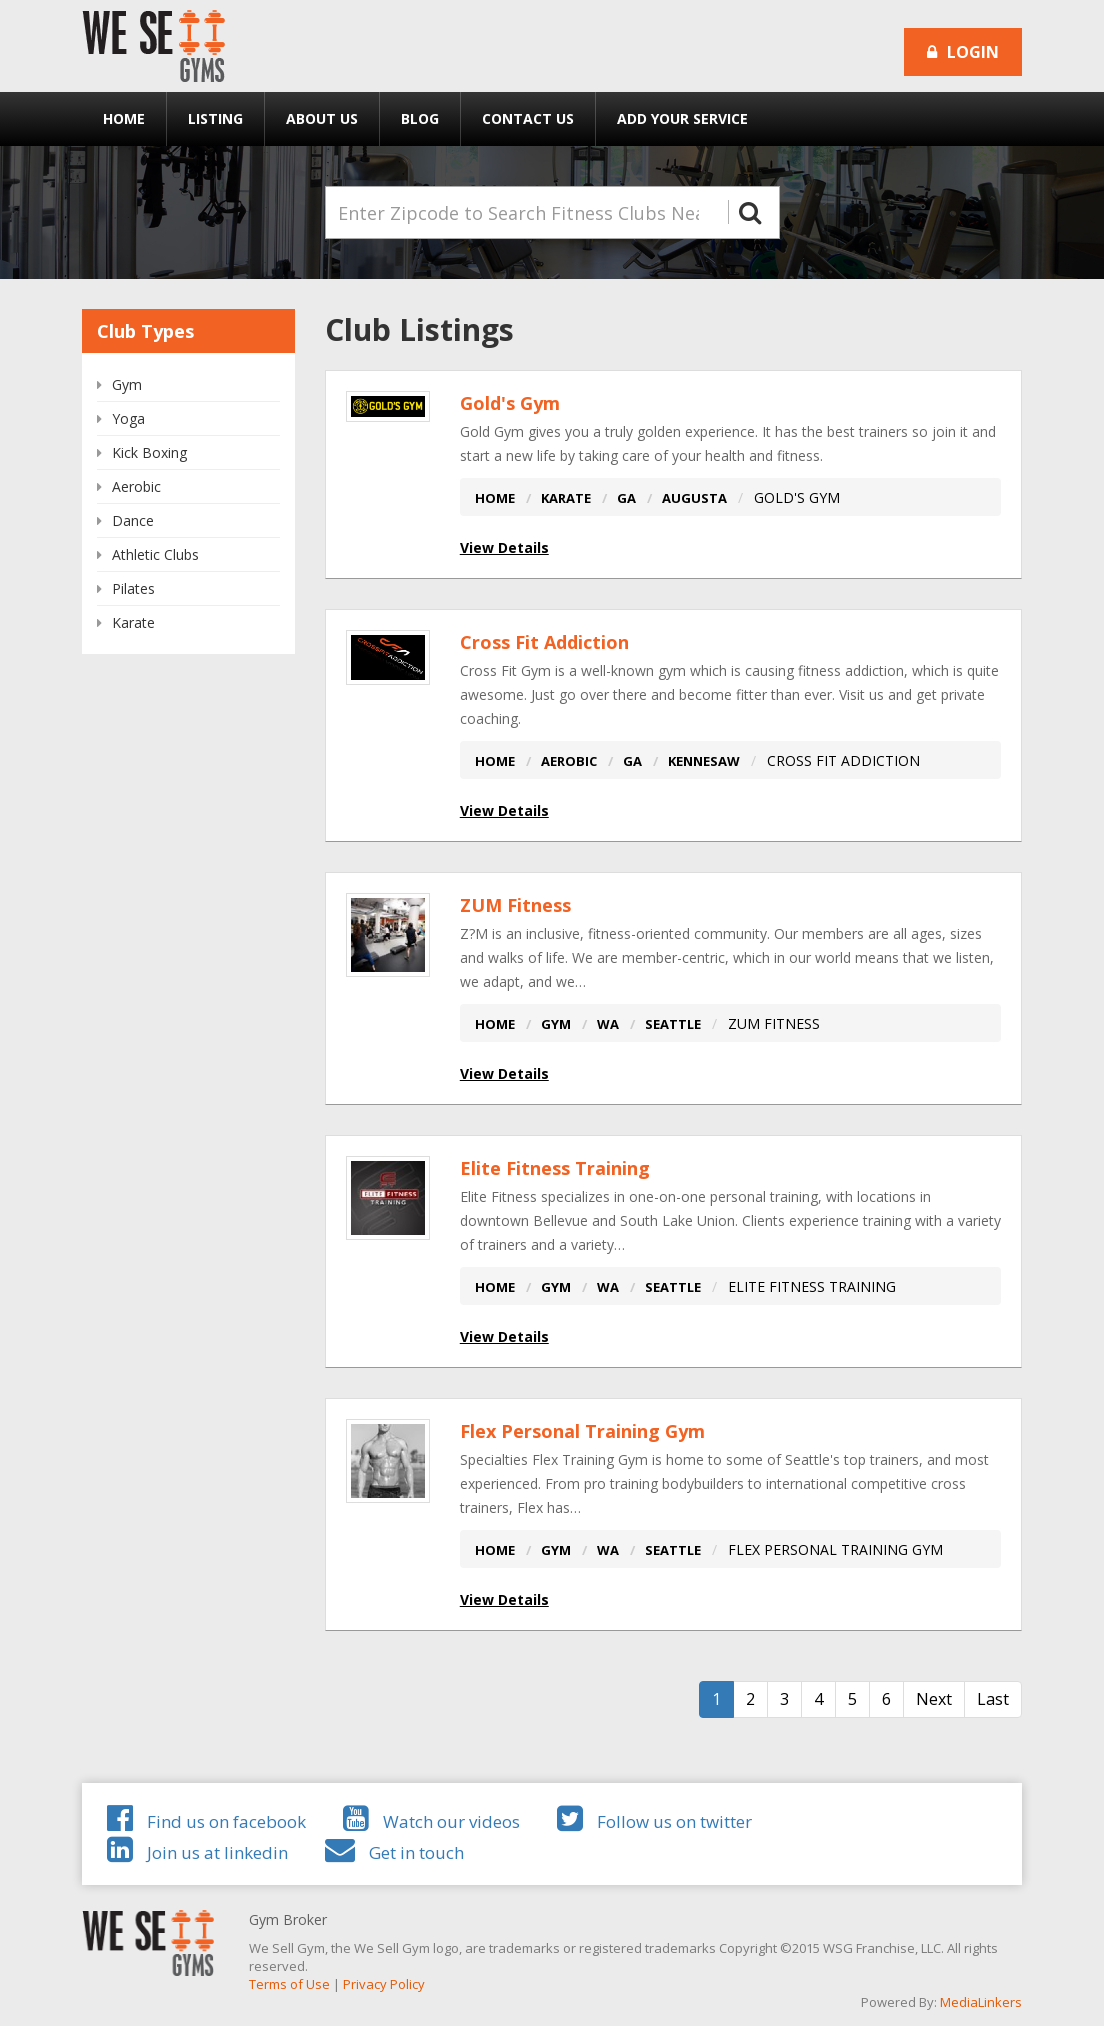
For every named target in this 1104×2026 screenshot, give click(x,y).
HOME (495, 498)
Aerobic (136, 486)
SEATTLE (673, 1024)
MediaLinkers (981, 2002)
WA (608, 1024)
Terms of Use (289, 1984)
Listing (215, 118)
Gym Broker (288, 1919)
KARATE (566, 498)
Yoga (128, 418)
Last (993, 1699)
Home (124, 118)
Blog (420, 118)
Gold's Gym (510, 403)
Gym (127, 384)
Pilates (133, 588)
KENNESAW (704, 761)
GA (626, 498)
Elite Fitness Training (555, 1168)
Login (963, 52)
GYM (556, 1024)
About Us (322, 118)
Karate (133, 622)
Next (934, 1699)
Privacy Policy (384, 1984)
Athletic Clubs (155, 554)
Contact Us (528, 118)
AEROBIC (569, 761)
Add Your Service (682, 118)
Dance (133, 520)
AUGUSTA (694, 498)
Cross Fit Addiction (544, 642)
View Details (504, 547)
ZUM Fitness (515, 905)
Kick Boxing (149, 452)
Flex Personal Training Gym (582, 1431)
